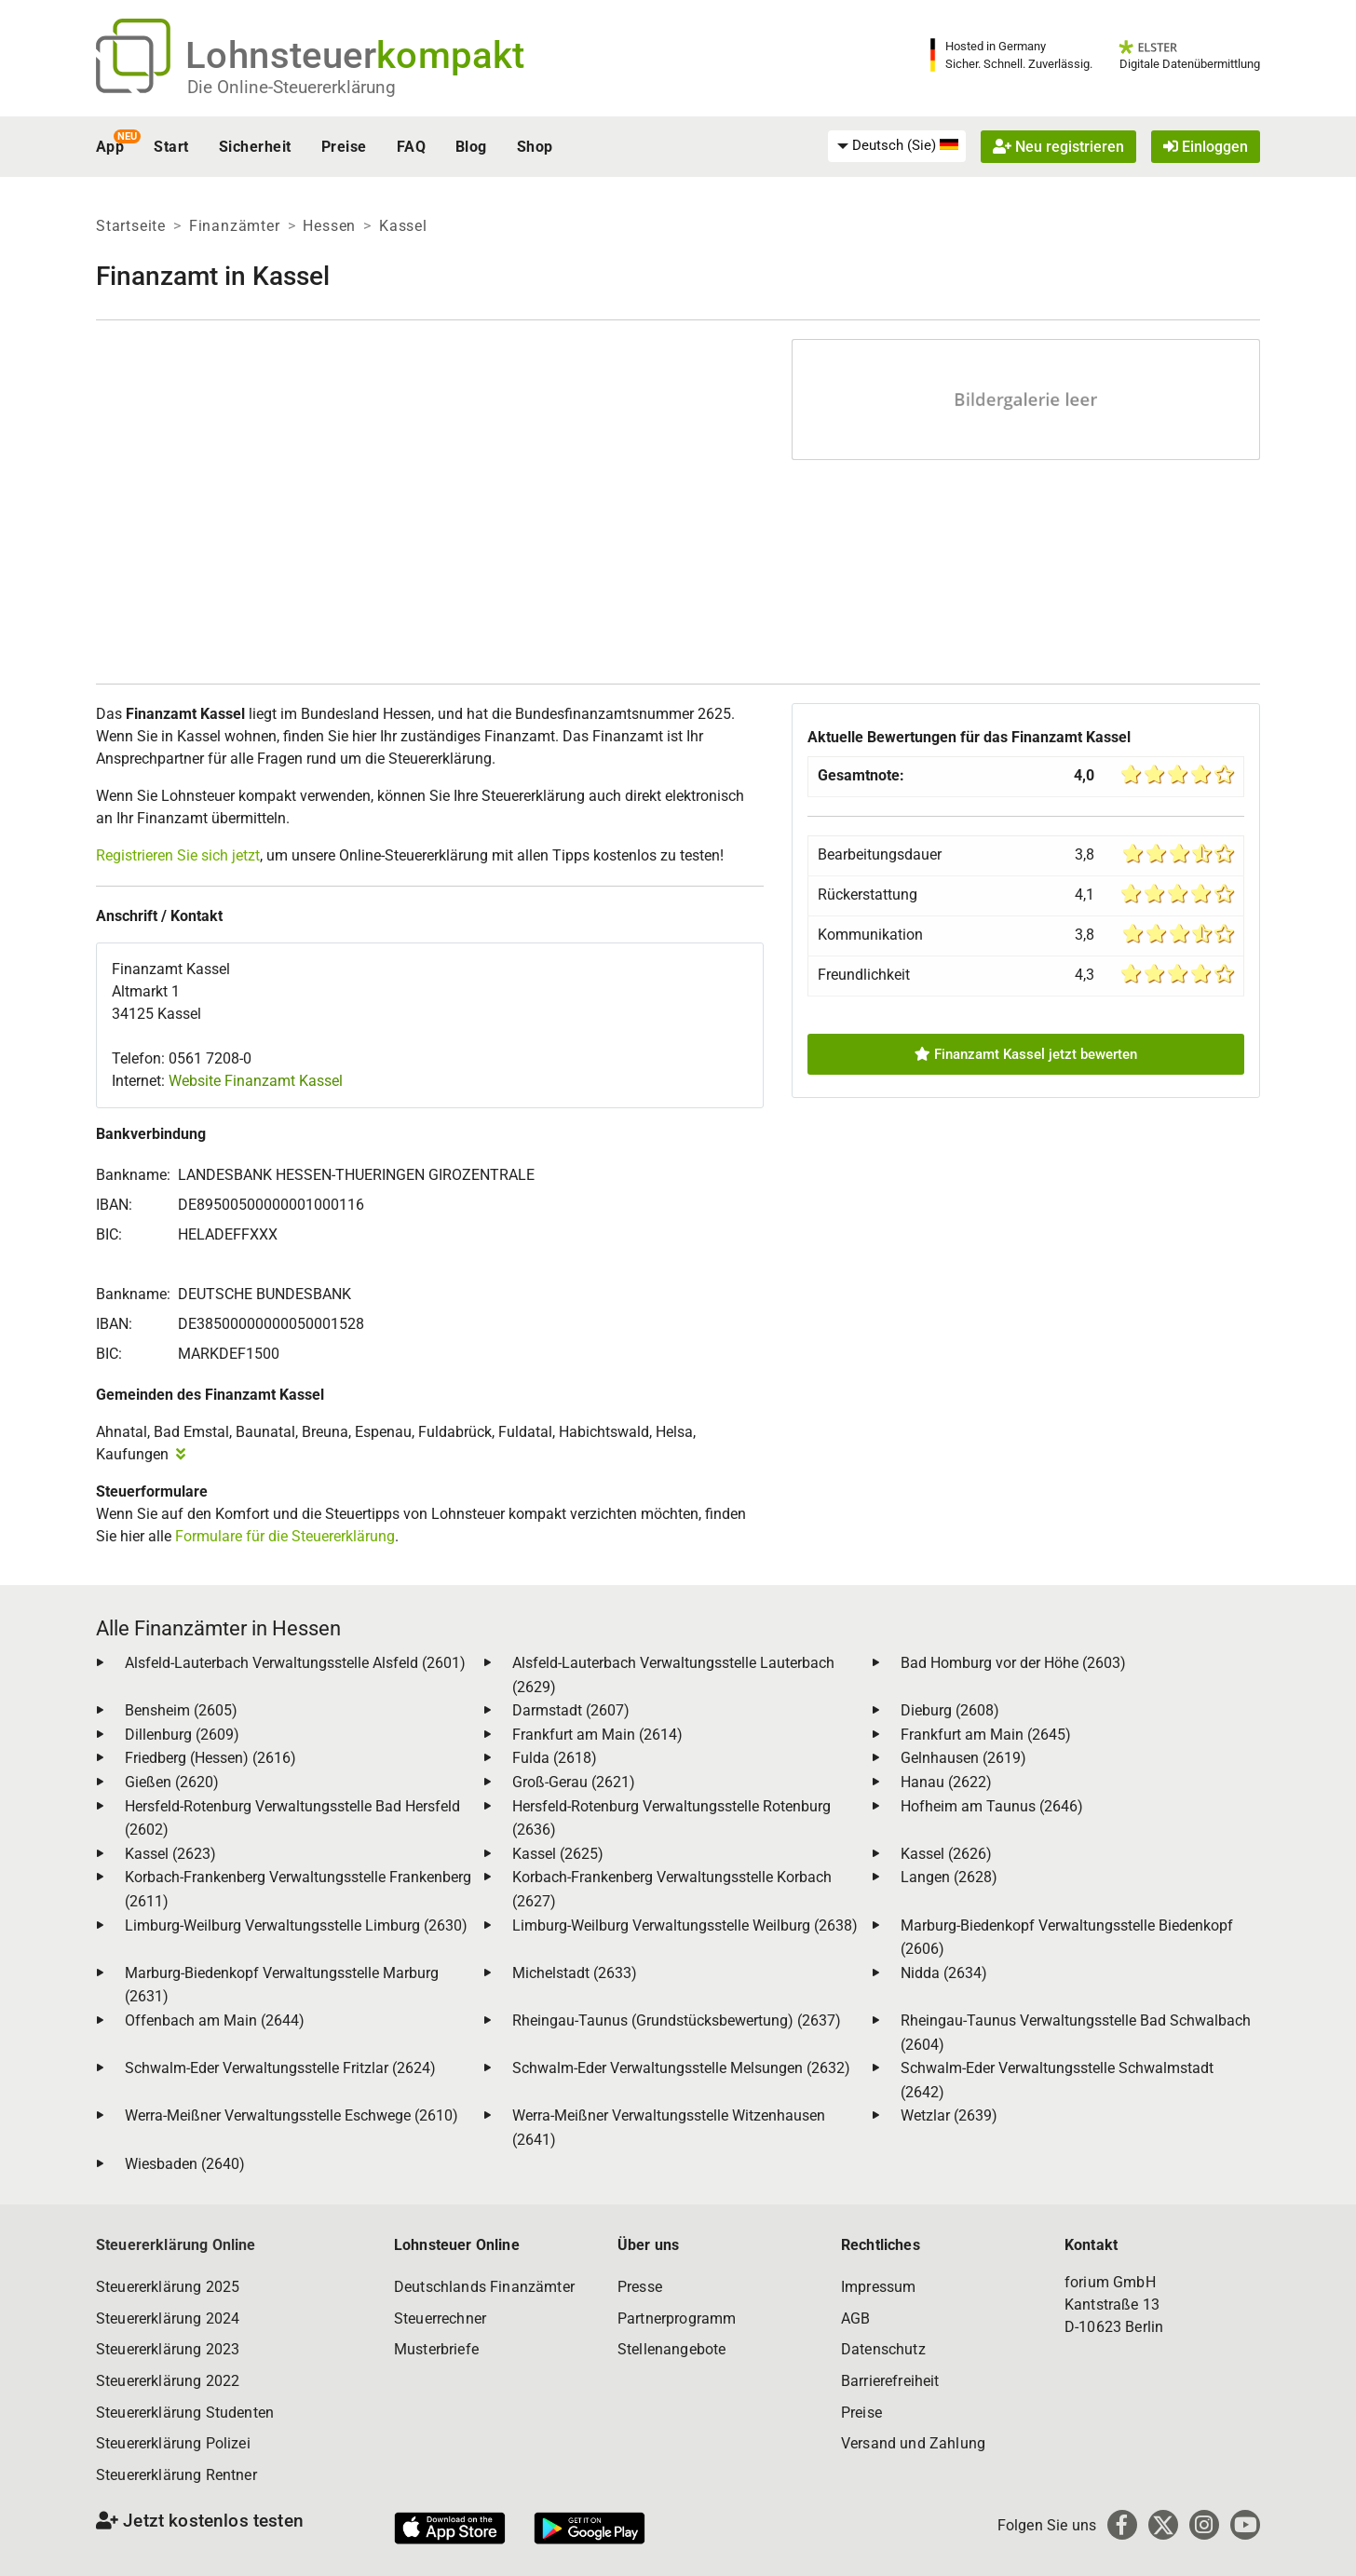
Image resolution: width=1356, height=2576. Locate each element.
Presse (639, 2287)
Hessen (329, 226)
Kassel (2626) (946, 1854)
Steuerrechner (440, 2318)
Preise (344, 147)
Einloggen (1205, 147)
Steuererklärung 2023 (167, 2349)
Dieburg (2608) (950, 1710)
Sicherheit (255, 147)
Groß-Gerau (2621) (573, 1782)
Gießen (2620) (172, 1782)
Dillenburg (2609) (182, 1734)
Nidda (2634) (944, 1973)
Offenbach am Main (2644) (215, 2020)
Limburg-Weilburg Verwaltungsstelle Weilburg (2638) (685, 1925)
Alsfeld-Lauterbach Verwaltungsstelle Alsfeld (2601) (295, 1663)
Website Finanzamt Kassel (256, 1081)
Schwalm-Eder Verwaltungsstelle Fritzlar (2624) (280, 2068)
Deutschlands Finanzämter (484, 2287)
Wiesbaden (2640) (185, 2164)
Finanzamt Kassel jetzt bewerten (1026, 1054)
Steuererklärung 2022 (167, 2381)
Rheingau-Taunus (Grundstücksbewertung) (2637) (676, 2020)
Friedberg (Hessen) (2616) (210, 1758)
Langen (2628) (949, 1877)
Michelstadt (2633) (574, 1973)
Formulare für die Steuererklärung (285, 1536)
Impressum (878, 2287)
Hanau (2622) (946, 1782)
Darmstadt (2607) (571, 1710)
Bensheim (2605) (181, 1710)
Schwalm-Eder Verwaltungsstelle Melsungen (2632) (681, 2068)
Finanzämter (234, 226)
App (110, 147)
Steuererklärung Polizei (173, 2443)
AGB (855, 2318)
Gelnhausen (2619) (963, 1758)
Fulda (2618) (554, 1758)
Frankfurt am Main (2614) (597, 1734)
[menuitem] (897, 146)
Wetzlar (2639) (949, 2115)
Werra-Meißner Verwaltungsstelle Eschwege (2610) (291, 2115)
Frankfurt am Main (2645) (986, 1734)
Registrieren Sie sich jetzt (178, 855)
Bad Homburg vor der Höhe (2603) (1013, 1663)
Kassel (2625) (557, 1854)
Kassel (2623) (170, 1854)
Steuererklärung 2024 (167, 2318)
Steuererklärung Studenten (185, 2412)
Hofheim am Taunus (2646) (992, 1806)
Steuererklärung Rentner (176, 2475)
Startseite (131, 226)
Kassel (403, 226)
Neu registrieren (1058, 147)
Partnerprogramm (676, 2318)
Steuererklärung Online (176, 2245)
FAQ (411, 147)
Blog (471, 147)
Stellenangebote (671, 2349)
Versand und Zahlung (913, 2443)
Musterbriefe (436, 2349)
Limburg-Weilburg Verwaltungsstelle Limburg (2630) (296, 1925)
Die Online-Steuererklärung (291, 87)
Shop (535, 147)
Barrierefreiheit (890, 2381)
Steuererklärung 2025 (167, 2287)
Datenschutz (883, 2349)
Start (171, 147)
